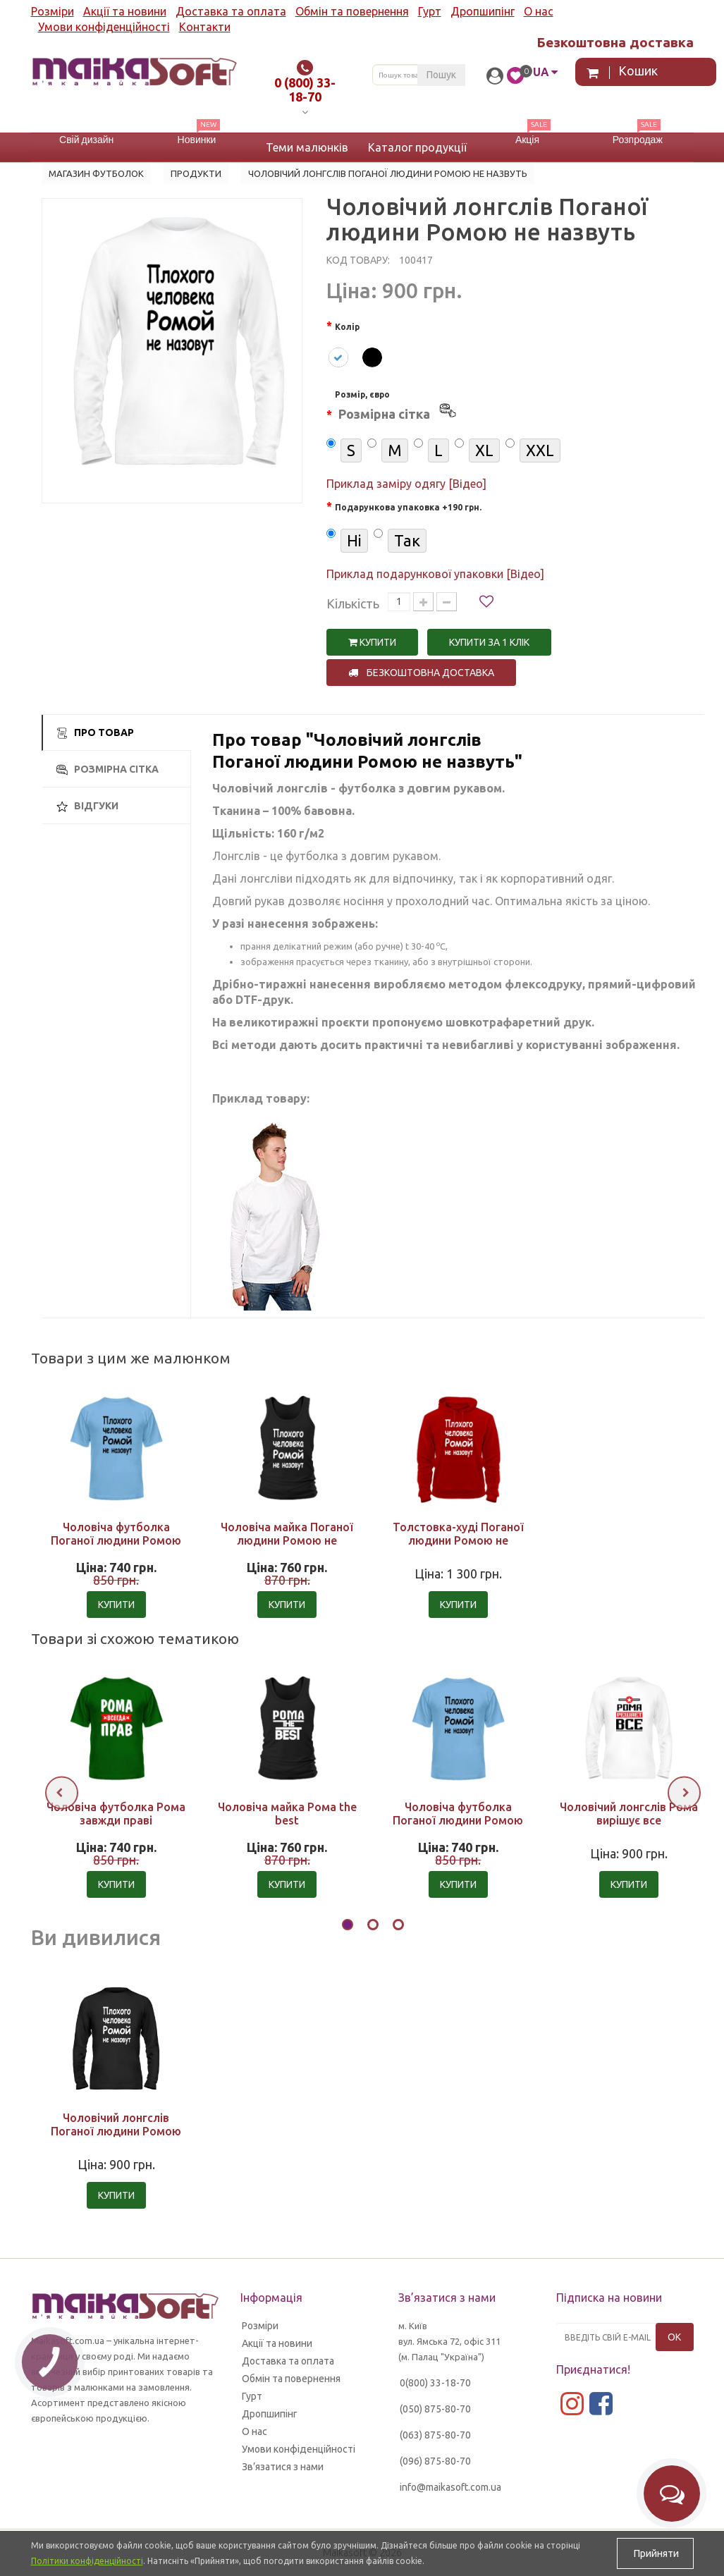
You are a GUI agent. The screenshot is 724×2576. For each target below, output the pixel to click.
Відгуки (87, 806)
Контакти (205, 26)
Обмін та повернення (352, 11)
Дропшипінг (482, 11)
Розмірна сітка (107, 769)
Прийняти (655, 2553)
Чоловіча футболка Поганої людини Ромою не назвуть (116, 1540)
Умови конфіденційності (104, 26)
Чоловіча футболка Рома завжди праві (116, 1814)
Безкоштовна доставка (421, 672)
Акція (527, 139)
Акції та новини (124, 11)
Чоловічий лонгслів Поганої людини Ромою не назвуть (116, 2131)
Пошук (441, 74)
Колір (347, 326)
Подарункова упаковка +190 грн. (408, 507)
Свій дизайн (86, 139)
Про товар (95, 733)
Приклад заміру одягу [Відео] (406, 483)
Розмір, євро (396, 407)
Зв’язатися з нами (283, 2466)
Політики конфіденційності (87, 2560)
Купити (372, 642)
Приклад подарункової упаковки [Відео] (435, 574)
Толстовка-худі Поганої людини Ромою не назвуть (458, 1540)
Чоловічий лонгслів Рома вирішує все (629, 1814)
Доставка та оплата (231, 11)
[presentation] (61, 1792)
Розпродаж (638, 139)
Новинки (197, 139)
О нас (538, 11)
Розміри (52, 11)
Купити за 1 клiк (489, 642)
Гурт (429, 11)
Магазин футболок (96, 173)
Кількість (352, 603)
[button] (347, 1926)
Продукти (196, 173)
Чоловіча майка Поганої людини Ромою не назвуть (287, 1540)
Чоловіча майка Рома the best (287, 1814)
